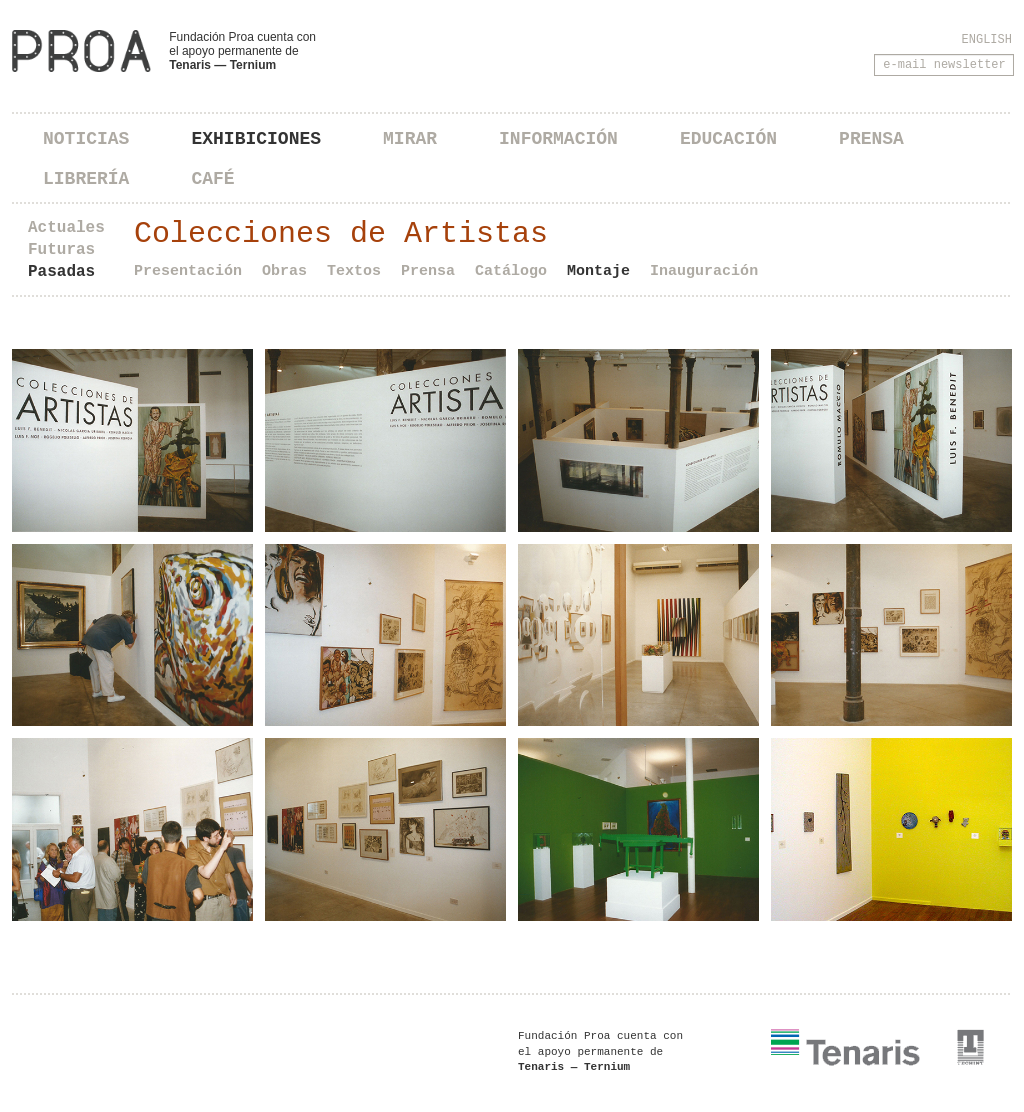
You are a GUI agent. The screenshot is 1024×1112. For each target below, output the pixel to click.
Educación (728, 139)
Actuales (66, 228)
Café (212, 179)
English (987, 40)
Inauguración (704, 271)
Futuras (61, 250)
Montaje (598, 271)
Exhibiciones (256, 139)
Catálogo (511, 271)
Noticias (86, 139)
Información (558, 139)
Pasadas (61, 272)
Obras (284, 271)
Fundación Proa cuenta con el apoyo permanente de (242, 51)
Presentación (188, 271)
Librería (86, 179)
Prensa (871, 139)
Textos (354, 271)
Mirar (410, 139)
